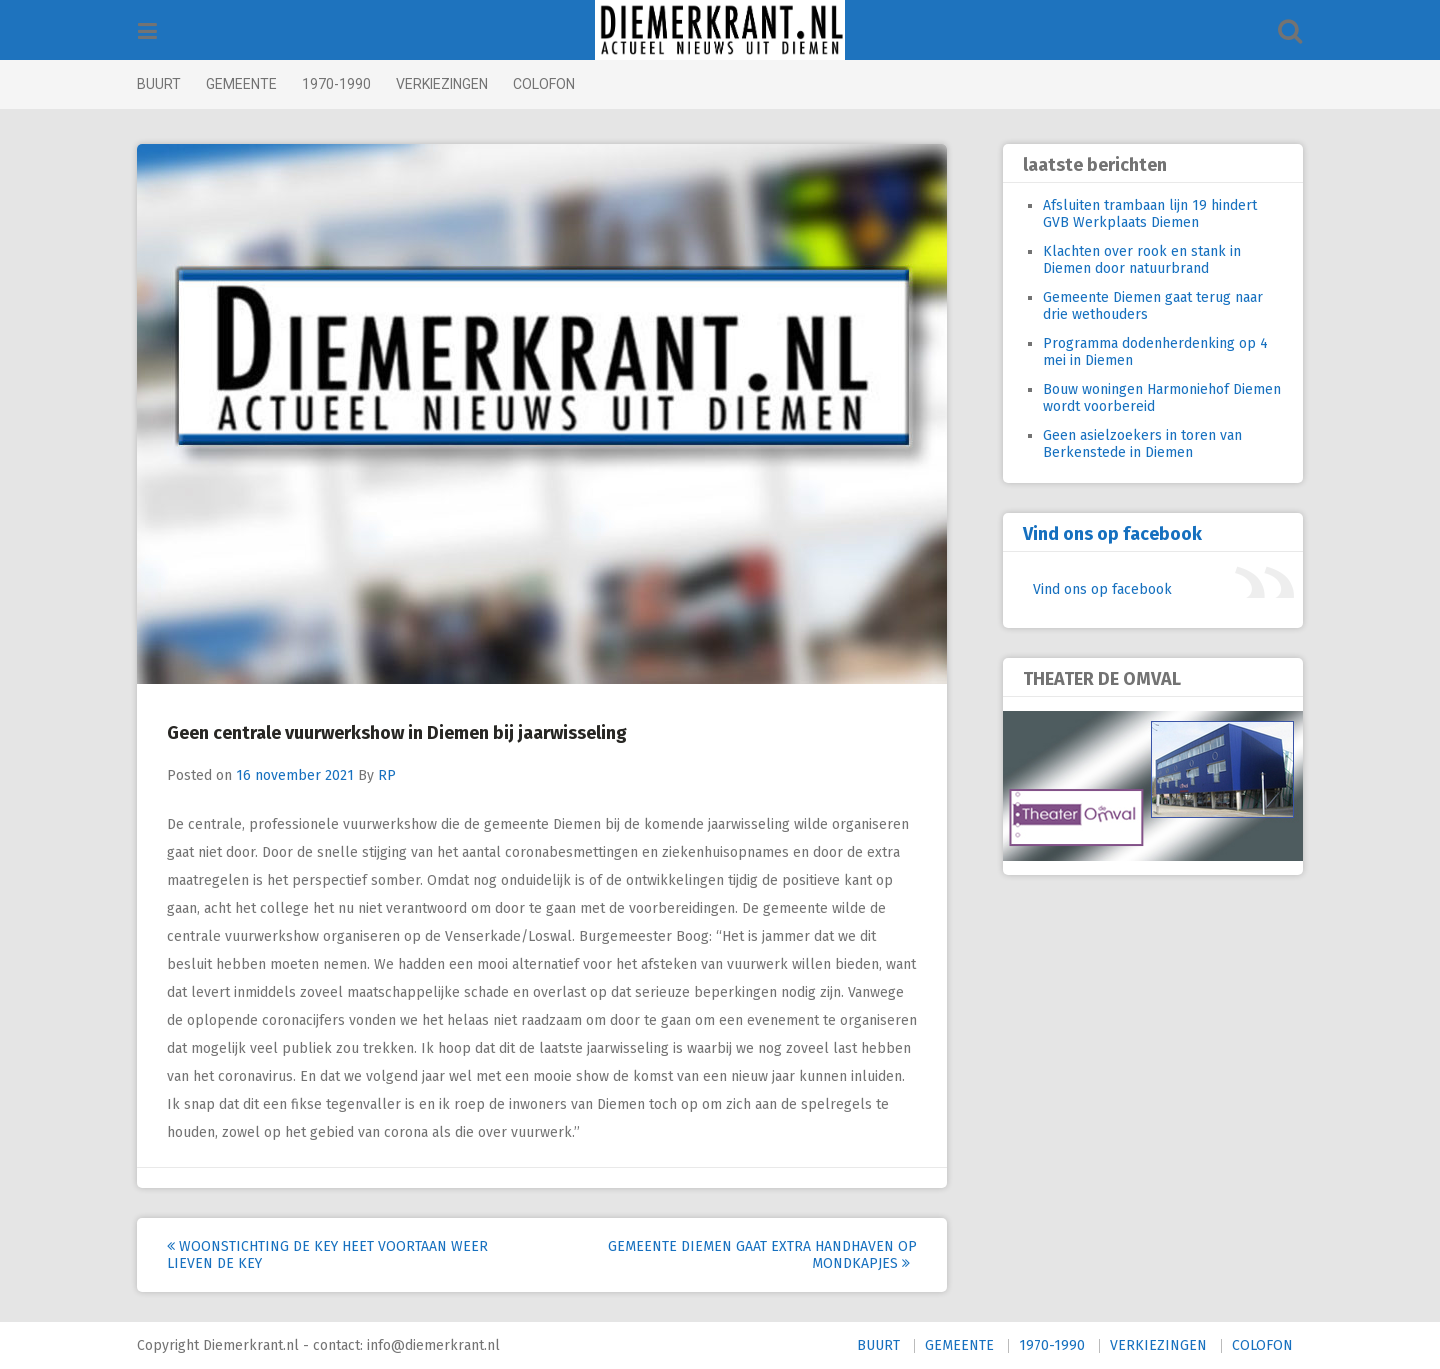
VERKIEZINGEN (454, 84)
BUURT (171, 84)
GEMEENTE (253, 84)
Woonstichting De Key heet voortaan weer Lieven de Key (339, 1255)
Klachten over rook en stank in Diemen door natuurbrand (1130, 260)
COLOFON (556, 84)
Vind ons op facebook (1100, 534)
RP (399, 775)
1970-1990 (348, 84)
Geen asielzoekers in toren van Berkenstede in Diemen (1130, 444)
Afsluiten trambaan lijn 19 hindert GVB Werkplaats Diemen (1138, 214)
